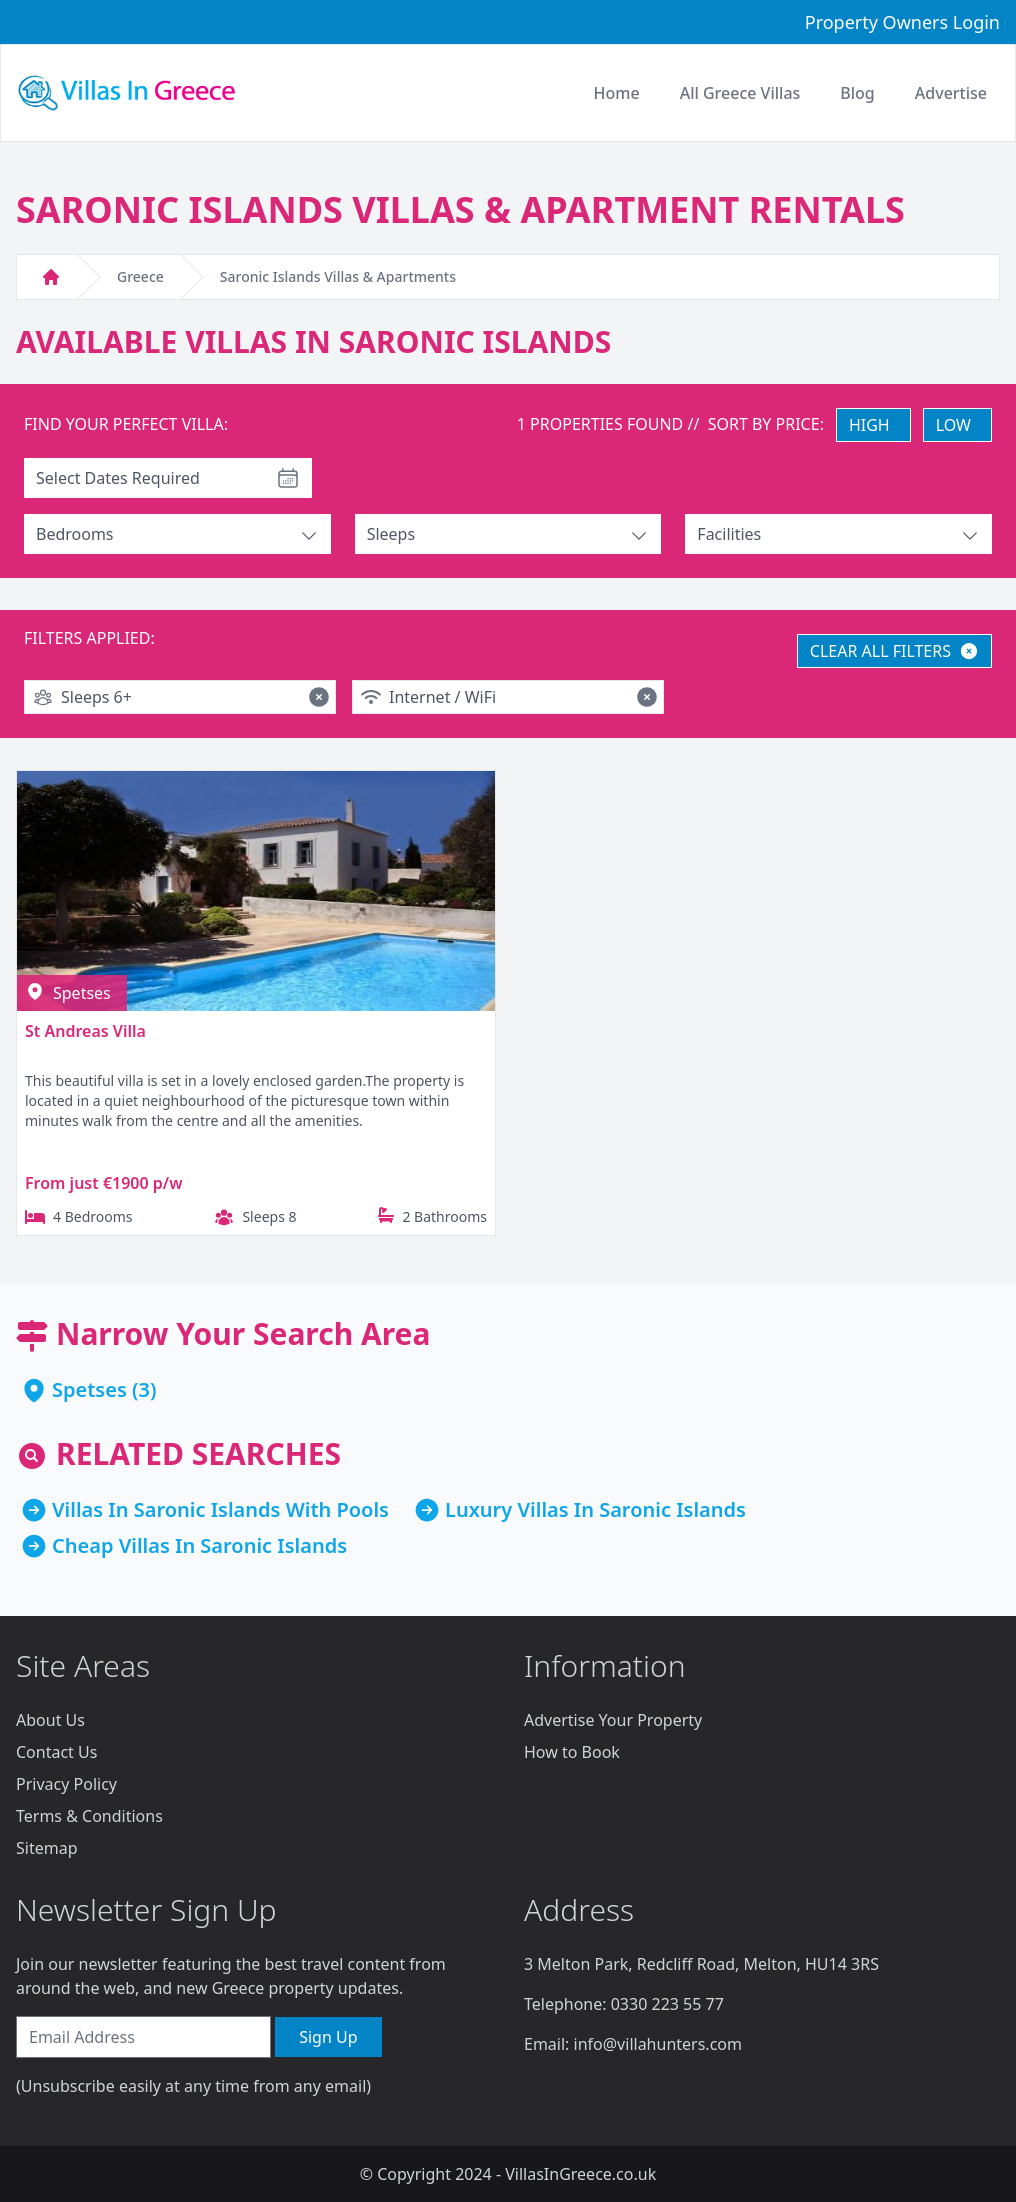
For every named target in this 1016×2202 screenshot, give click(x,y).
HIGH (869, 425)
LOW (953, 425)
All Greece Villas (740, 93)
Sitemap (47, 1848)
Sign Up (328, 2037)
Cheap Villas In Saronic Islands (199, 1545)
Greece (140, 276)
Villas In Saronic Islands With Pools (220, 1509)
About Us (50, 1720)
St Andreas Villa (85, 1031)
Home (617, 93)
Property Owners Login (902, 22)
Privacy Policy (66, 1784)
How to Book (572, 1752)
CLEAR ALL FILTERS (894, 651)
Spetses (89, 1389)
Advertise (951, 93)
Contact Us (56, 1752)
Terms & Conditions (89, 1816)
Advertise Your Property (613, 1720)
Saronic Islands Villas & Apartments (338, 276)
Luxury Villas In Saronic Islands (595, 1509)
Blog (857, 93)
